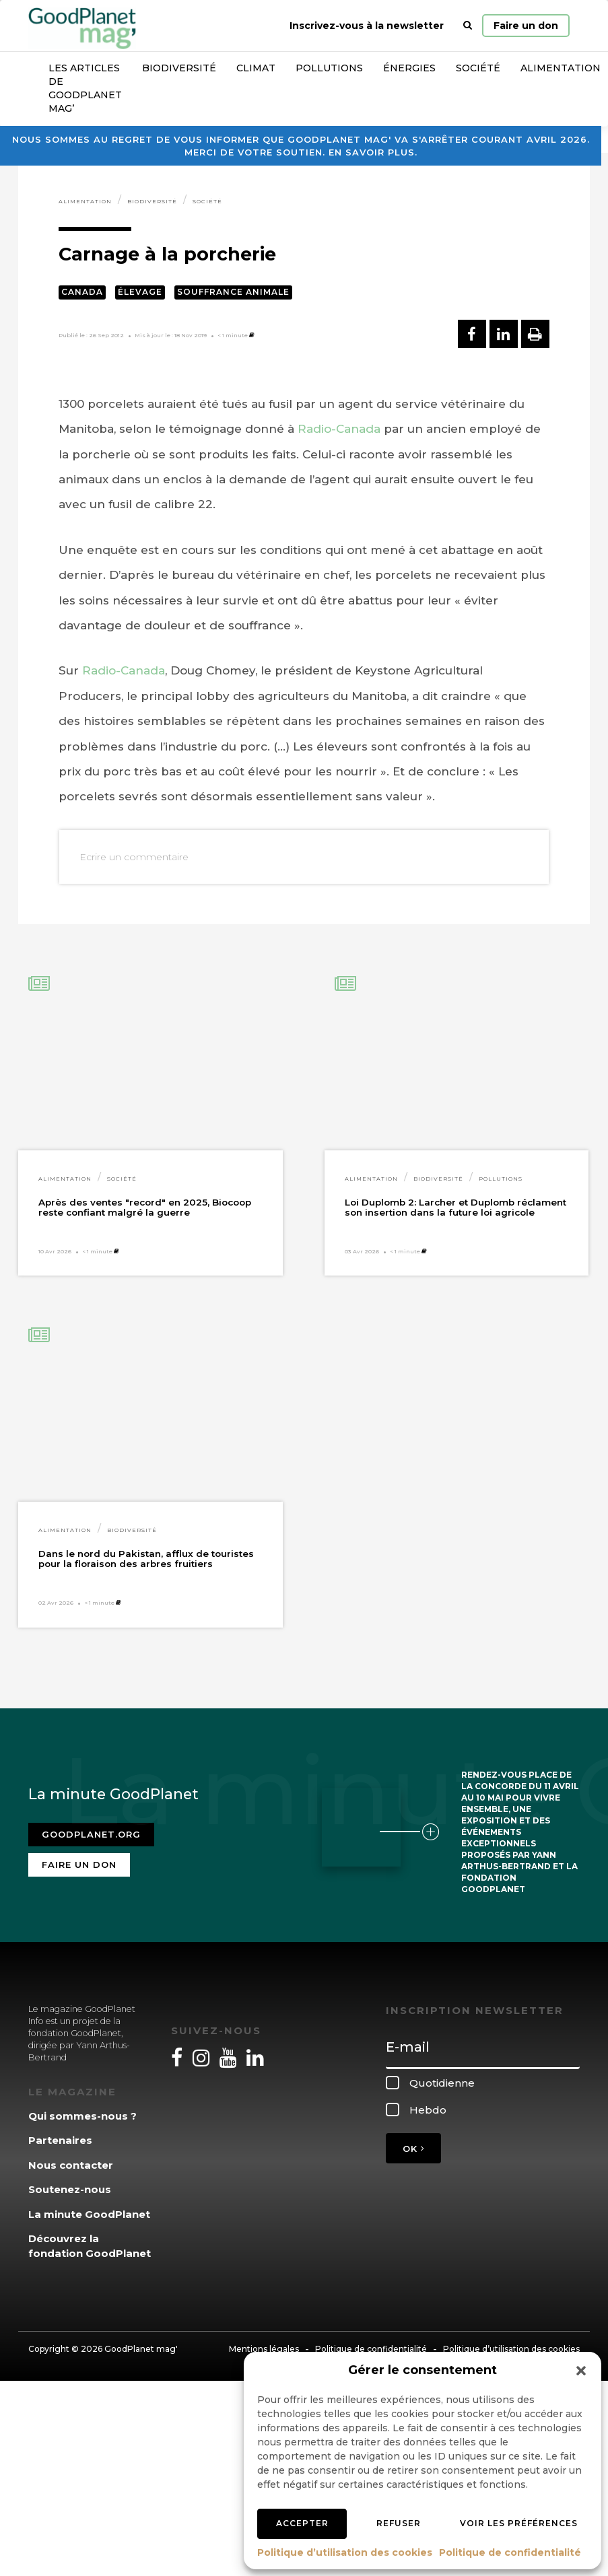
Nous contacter (70, 2165)
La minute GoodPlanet (89, 2214)
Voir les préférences (519, 2523)
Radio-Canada (339, 429)
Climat (255, 68)
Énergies (409, 68)
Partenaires (60, 2140)
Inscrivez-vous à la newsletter (367, 26)
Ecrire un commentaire (134, 857)
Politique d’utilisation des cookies (344, 2552)
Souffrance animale (233, 292)
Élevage (140, 292)
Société (478, 68)
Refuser (398, 2523)
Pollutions (329, 68)
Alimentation (85, 201)
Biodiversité (179, 68)
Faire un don (526, 26)
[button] (581, 2370)
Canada (82, 292)
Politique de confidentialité (510, 2552)
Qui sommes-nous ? (82, 2116)
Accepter (302, 2523)
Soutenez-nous (69, 2189)
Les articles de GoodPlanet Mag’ (85, 88)
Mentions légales (264, 2349)
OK (413, 2148)
